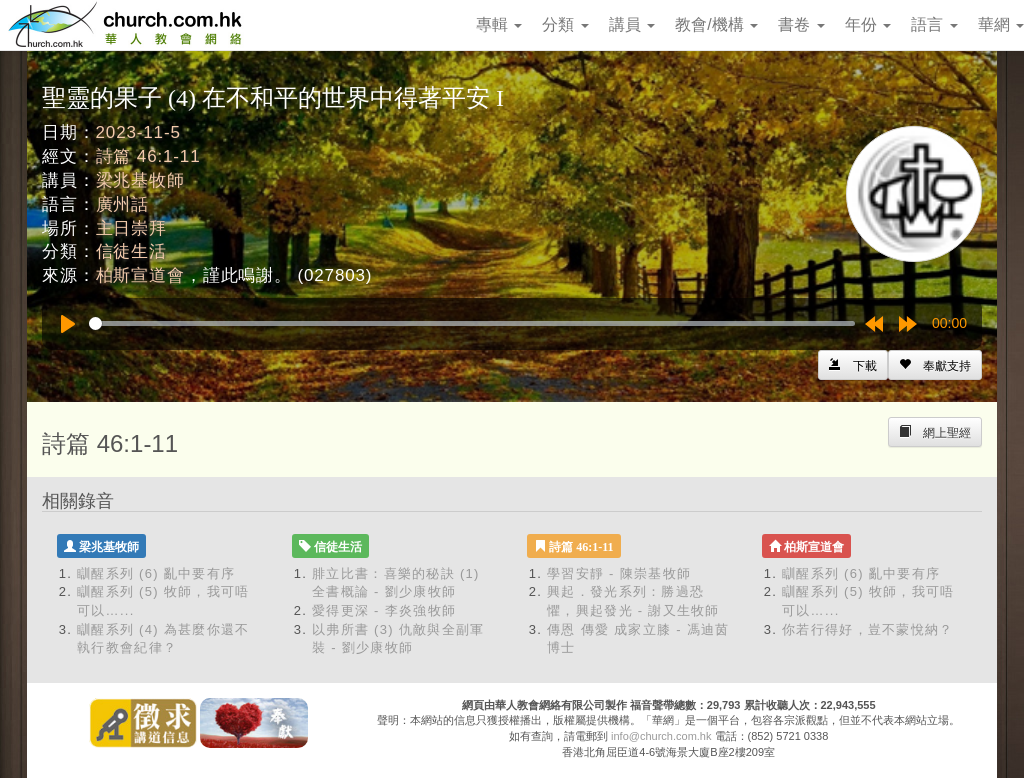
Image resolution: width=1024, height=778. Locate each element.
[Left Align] (935, 365)
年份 (868, 24)
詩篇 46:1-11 (148, 156)
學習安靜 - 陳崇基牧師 (619, 573)
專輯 (499, 24)
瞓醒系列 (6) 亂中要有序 (156, 573)
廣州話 (123, 204)
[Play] (68, 324)
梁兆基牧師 (140, 180)
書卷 (801, 24)
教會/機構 (716, 24)
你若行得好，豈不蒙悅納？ (868, 629)
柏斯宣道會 (140, 275)
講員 (632, 24)
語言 (934, 24)
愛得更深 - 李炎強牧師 (384, 610)
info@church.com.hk (661, 736)
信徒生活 (131, 251)
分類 (565, 24)
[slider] (472, 323)
